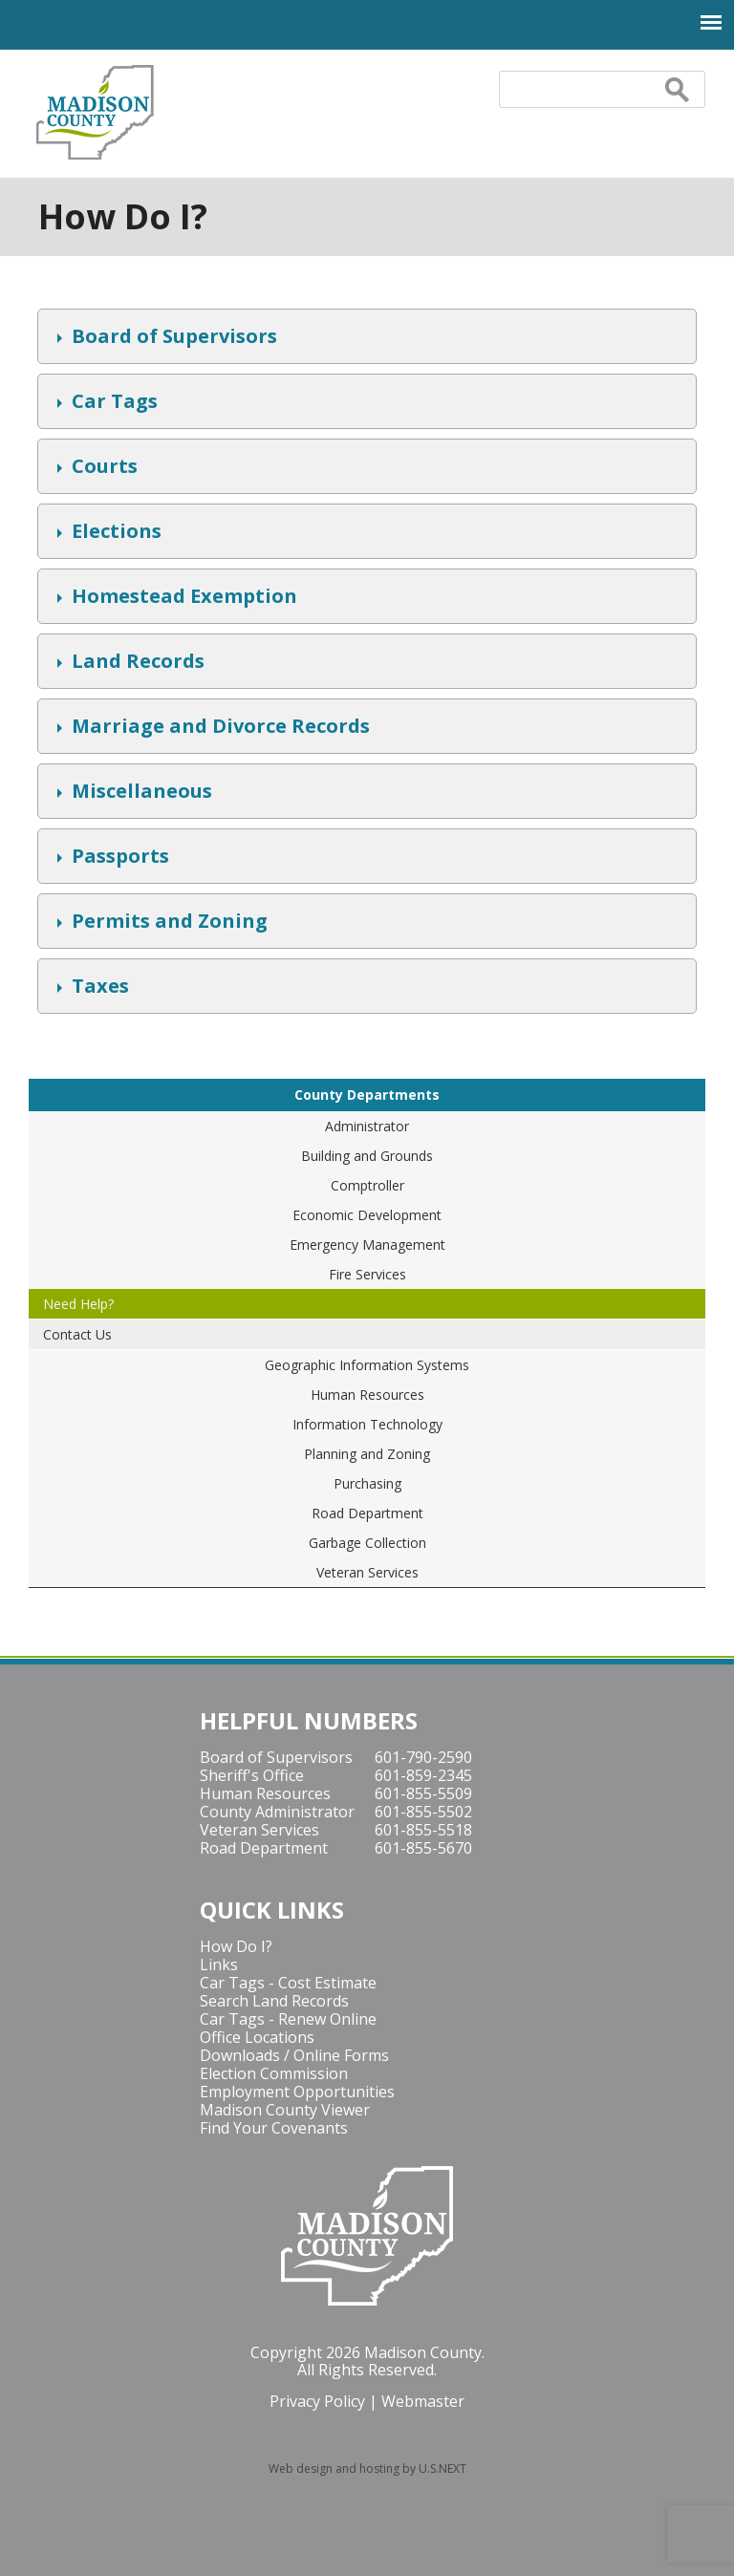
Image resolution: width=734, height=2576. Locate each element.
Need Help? (78, 1304)
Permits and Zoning (167, 923)
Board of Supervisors (172, 338)
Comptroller (367, 1185)
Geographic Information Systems (367, 1365)
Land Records (136, 663)
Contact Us (77, 1334)
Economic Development (367, 1215)
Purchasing (367, 1483)
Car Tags (112, 403)
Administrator (367, 1126)
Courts (102, 468)
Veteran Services (367, 1572)
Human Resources (367, 1394)
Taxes (98, 988)
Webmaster (422, 2401)
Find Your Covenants (274, 2127)
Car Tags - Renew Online (288, 2018)
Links (219, 1964)
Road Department (367, 1513)
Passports (118, 858)
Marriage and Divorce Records (218, 728)
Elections (114, 533)
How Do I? (236, 1946)
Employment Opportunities (297, 2091)
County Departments (367, 1094)
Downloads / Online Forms (294, 2055)
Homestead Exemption (182, 598)
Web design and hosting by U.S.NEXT (367, 2468)
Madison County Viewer (285, 2109)
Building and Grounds (367, 1156)
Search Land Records (274, 2000)
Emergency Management (367, 1244)
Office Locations (257, 2037)
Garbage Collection (367, 1543)
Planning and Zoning (367, 1454)
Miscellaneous (139, 793)
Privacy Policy (317, 2401)
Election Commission (274, 2073)
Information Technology (367, 1424)
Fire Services (367, 1274)
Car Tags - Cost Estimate (288, 1982)
